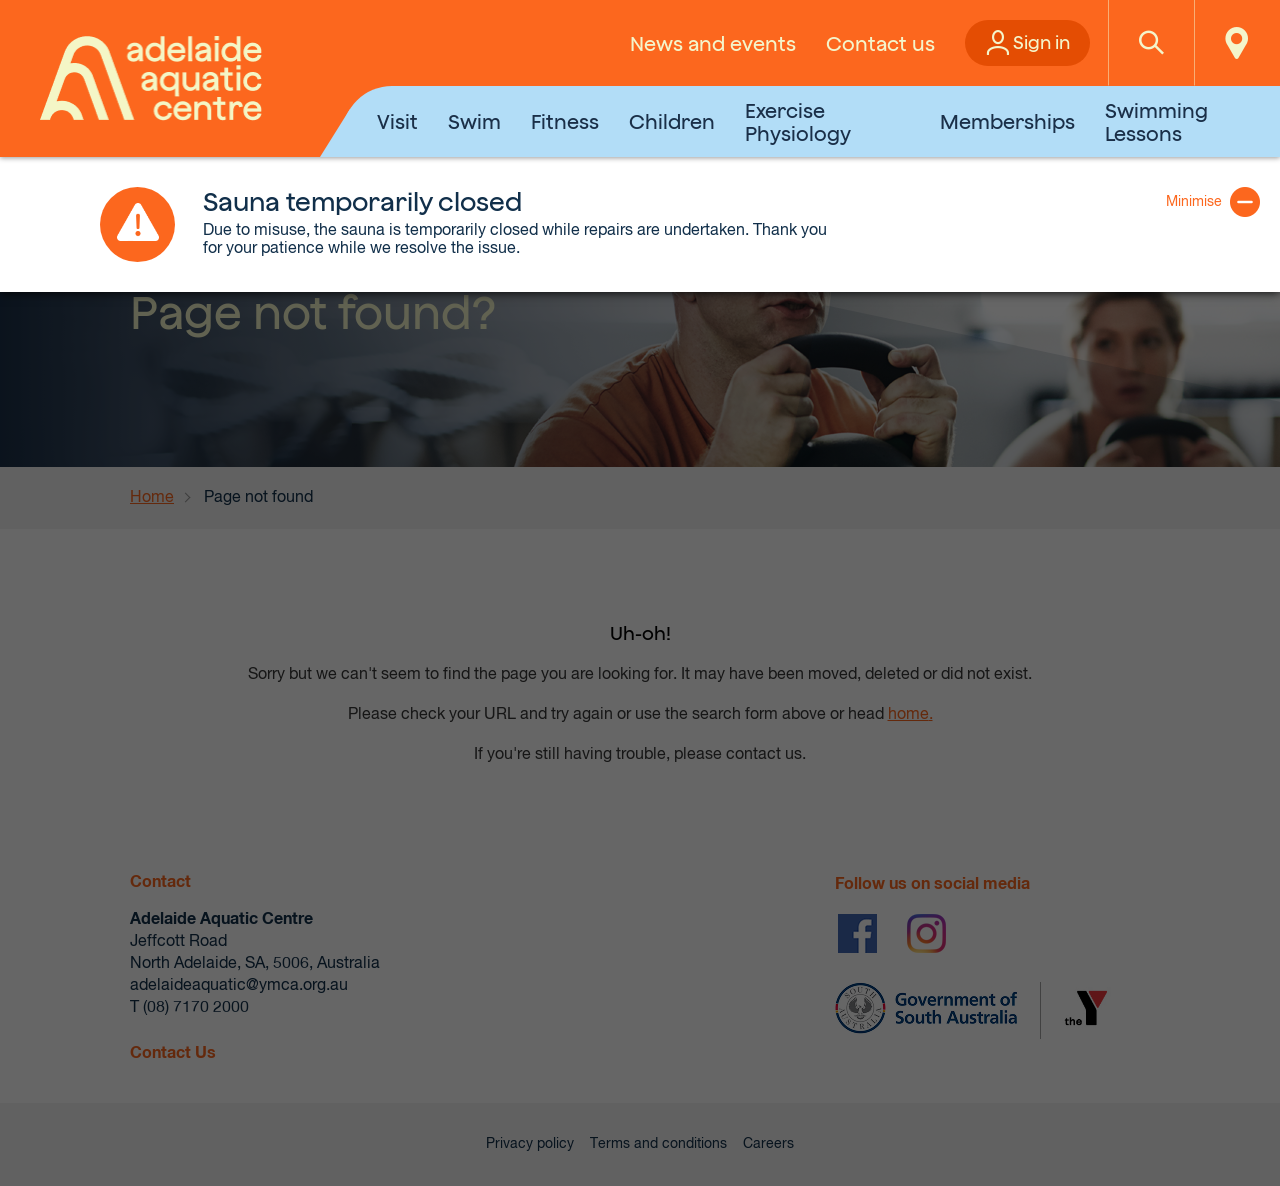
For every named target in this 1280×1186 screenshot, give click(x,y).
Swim (474, 121)
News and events (713, 43)
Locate (1237, 43)
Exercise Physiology (798, 122)
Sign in (1041, 42)
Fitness (565, 121)
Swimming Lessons (1156, 122)
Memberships (1007, 121)
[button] (1151, 43)
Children (672, 121)
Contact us (880, 43)
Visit (397, 121)
